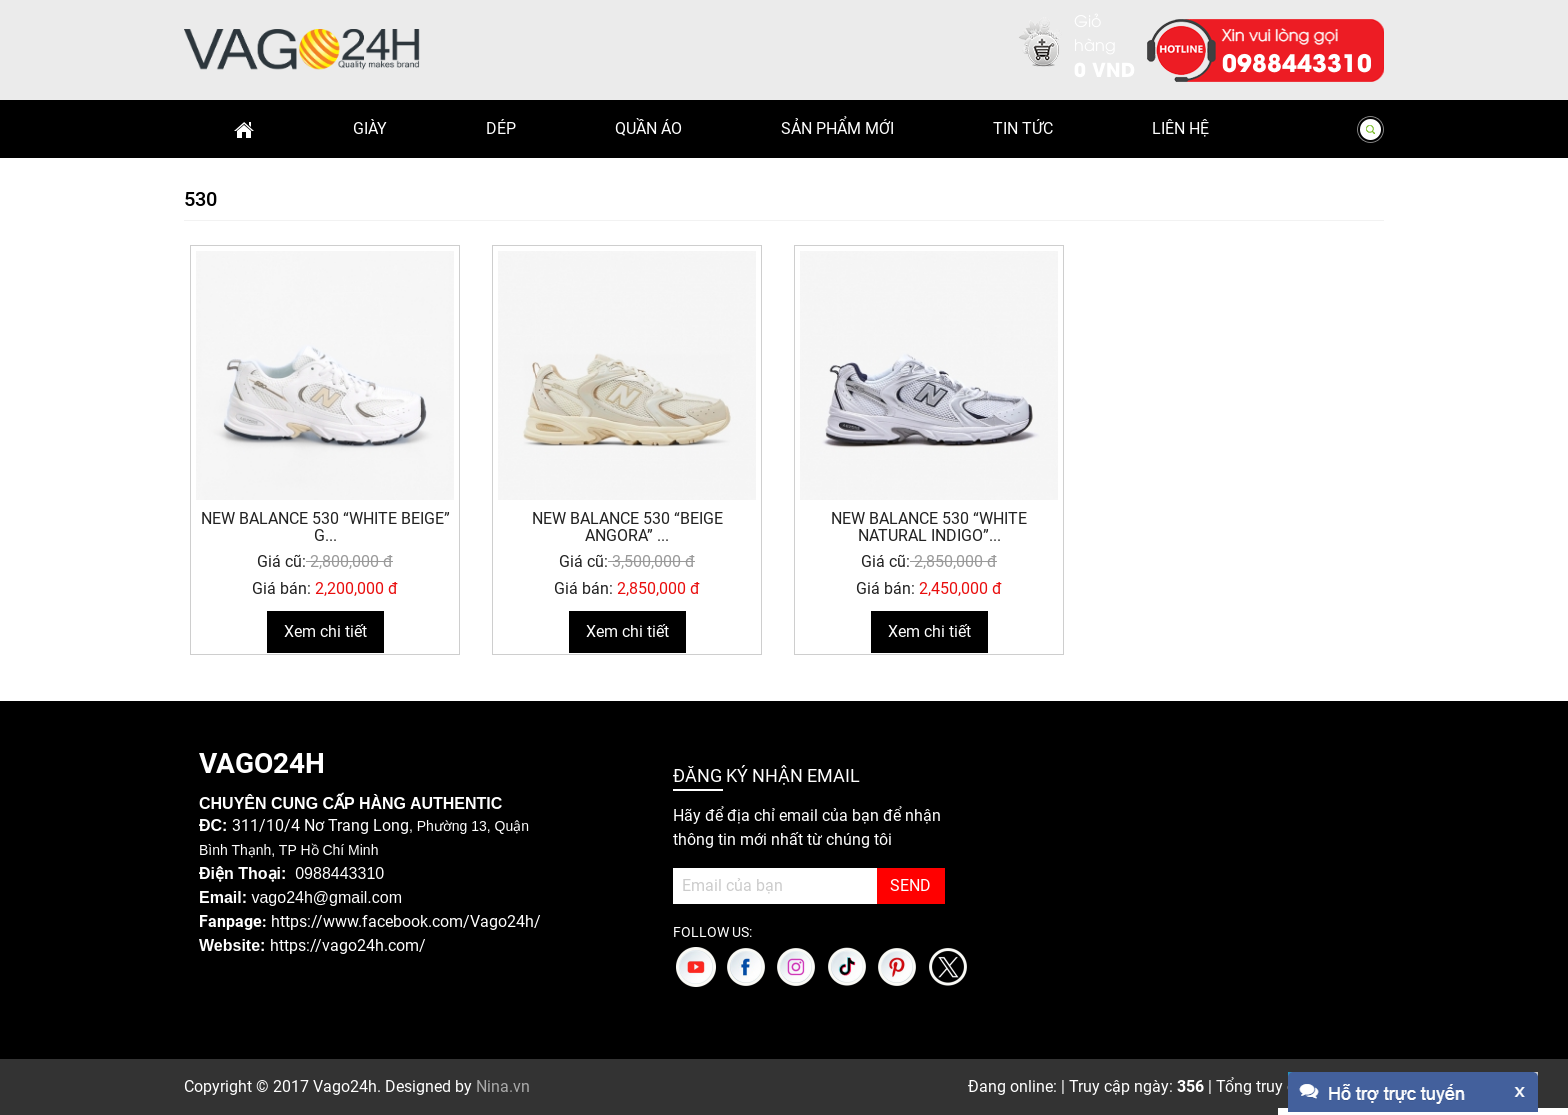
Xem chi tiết (325, 631)
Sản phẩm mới (837, 128)
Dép (501, 128)
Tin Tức (1023, 128)
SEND (910, 885)
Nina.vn (503, 1086)
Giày (370, 128)
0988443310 (1297, 61)
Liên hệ (1180, 128)
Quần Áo (648, 128)
